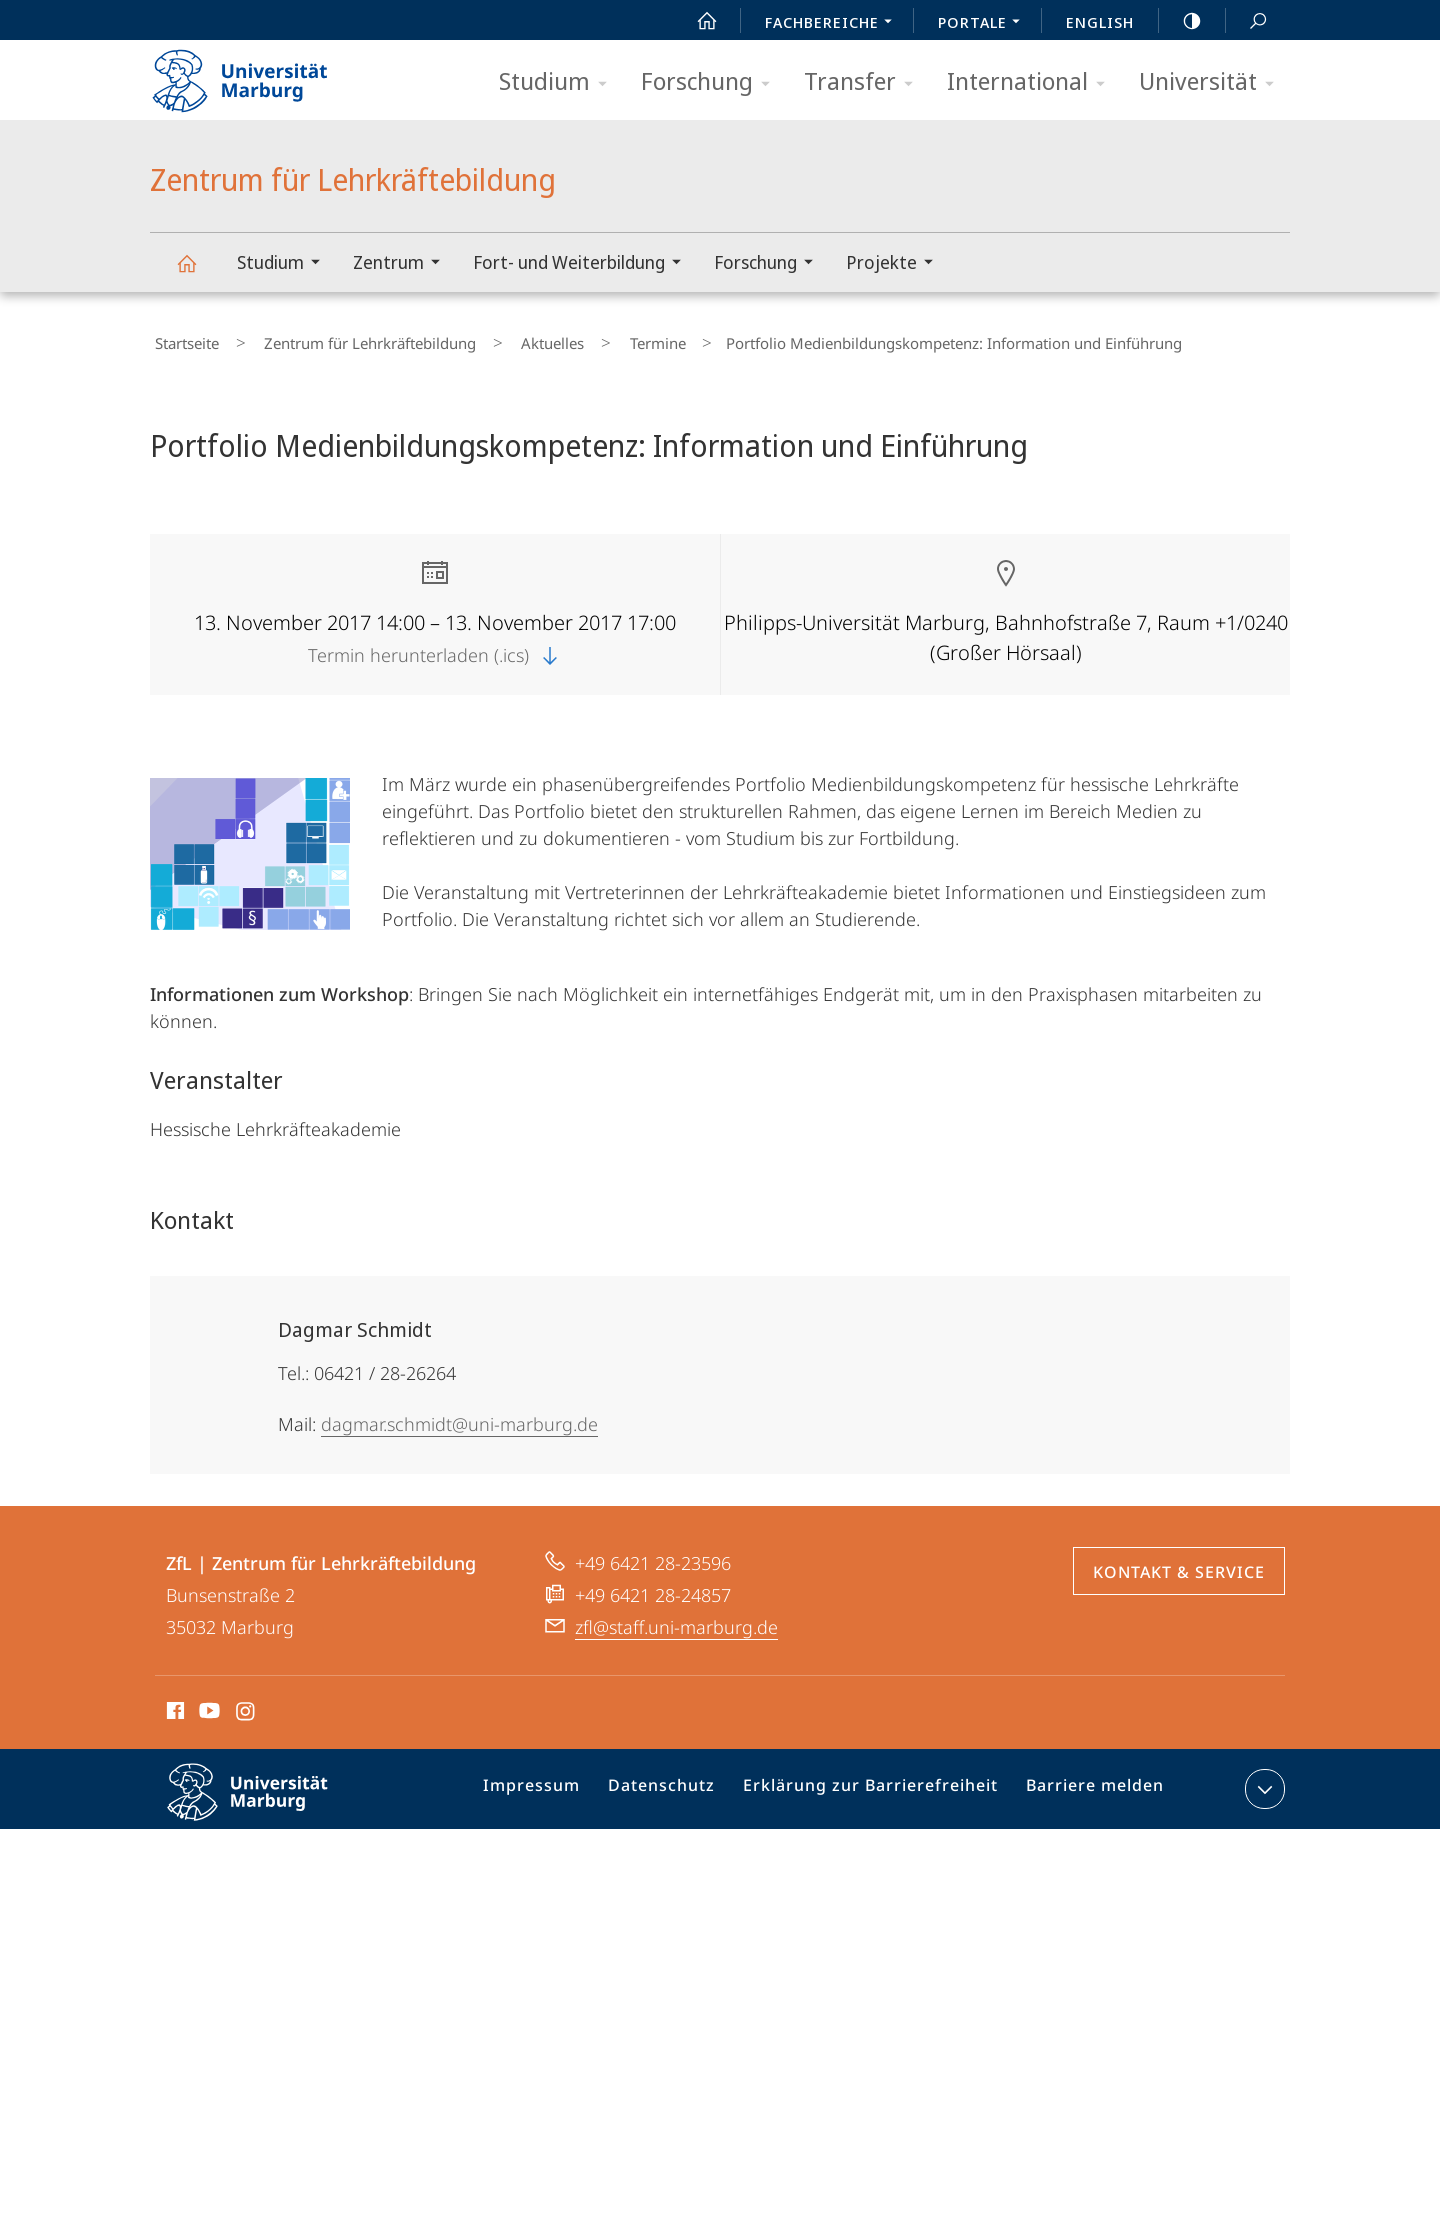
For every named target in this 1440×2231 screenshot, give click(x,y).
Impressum (558, 1784)
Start (696, 21)
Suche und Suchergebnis (1247, 21)
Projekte (896, 264)
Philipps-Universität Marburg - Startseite (257, 74)
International (1032, 82)
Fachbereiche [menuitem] (834, 24)
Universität (1213, 82)
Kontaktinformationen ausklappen (1262, 1780)
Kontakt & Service (1179, 1563)
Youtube (207, 1705)
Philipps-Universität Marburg (265, 1799)
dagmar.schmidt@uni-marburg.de (459, 1415)
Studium (559, 82)
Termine (595, 339)
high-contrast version (1181, 21)
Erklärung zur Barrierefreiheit (876, 1784)
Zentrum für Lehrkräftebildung (198, 272)
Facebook (173, 1705)
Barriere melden (1086, 1784)
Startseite (182, 339)
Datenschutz (680, 1784)
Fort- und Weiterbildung (583, 264)
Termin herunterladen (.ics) (435, 646)
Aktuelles (509, 339)
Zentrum (403, 264)
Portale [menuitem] (984, 24)
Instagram (246, 1705)
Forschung (712, 82)
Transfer (865, 82)
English (1100, 22)
